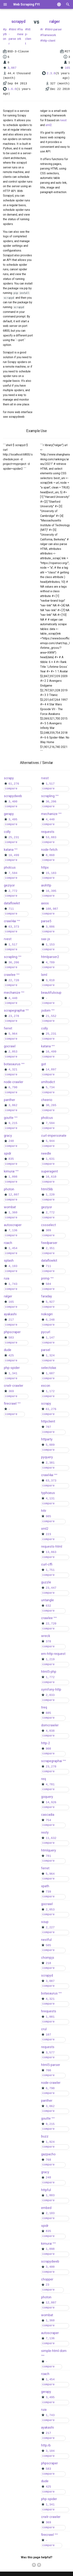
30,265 (51, 1105)
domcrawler (50, 1725)
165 (67, 68)
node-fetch (49, 849)
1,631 (50, 1159)
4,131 (50, 1499)
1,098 (12, 1177)
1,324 (50, 1356)
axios (45, 903)
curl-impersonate (53, 1135)
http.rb (46, 2445)
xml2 (49, 125)
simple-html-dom (54, 2351)
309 (48, 1230)
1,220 (50, 1195)
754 (48, 1820)
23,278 (13, 1016)
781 (48, 1856)
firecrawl (10, 1403)
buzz (44, 2136)
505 (48, 1945)
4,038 (50, 1731)
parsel (45, 1350)
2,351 (50, 1248)
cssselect (48, 1225)
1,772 (50, 1677)
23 (47, 2285)
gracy (8, 1135)
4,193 (12, 1266)
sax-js (45, 939)
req (43, 1779)
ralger (54, 21)
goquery (47, 1797)
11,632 (51, 1838)
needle (46, 1153)
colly (7, 832)
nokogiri (47, 1314)
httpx (45, 867)
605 (48, 1713)
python (5, 34)
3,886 (50, 927)
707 (48, 1427)
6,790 (12, 1087)
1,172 (50, 1391)
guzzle (46, 1582)
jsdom (46, 1010)
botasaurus (12, 1064)
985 (48, 1516)
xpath (45, 1886)
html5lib (47, 1189)
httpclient (48, 1421)
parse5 (46, 921)
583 (11, 1338)
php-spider (12, 1368)
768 (48, 2160)
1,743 (12, 1284)
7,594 (12, 873)
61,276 (13, 784)
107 (48, 2035)
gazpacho (48, 2154)
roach (8, 1243)
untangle (47, 1600)
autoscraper (13, 1225)
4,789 (50, 963)
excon (45, 1386)
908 (48, 1749)
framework (20, 34)
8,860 (50, 855)
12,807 (13, 1195)
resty (45, 1832)
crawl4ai (10, 921)
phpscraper (12, 1332)
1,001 (50, 2017)
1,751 (50, 1570)
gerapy (9, 814)
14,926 (51, 1802)
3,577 (50, 2053)
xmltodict (48, 1082)
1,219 (50, 1659)
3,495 (12, 820)
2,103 (50, 2213)
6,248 (50, 1320)
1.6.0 (12, 89)
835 (11, 1159)
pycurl (45, 1332)
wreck (45, 1636)
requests (47, 832)
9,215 (12, 1123)
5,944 (50, 1141)
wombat (10, 1207)
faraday (46, 1296)
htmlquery (48, 1850)
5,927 (50, 1302)
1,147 (50, 1338)
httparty (47, 1439)
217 (11, 1320)
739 (48, 1892)
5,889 (50, 1445)
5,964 (12, 1034)
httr (43, 1511)
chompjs (47, 1957)
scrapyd (18, 21)
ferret (8, 1028)
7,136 (12, 1230)
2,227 (50, 1928)
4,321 (12, 1070)
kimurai (9, 1171)
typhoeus (48, 1493)
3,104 (50, 2451)
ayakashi (10, 1314)
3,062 (12, 1105)
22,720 (13, 980)
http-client (28, 36)
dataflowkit (12, 903)
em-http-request (53, 1654)
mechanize (12, 992)
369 (11, 1391)
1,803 (50, 2195)
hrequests (48, 2011)
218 (48, 1963)
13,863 (51, 1552)
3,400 (12, 802)
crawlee (9, 975)
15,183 (51, 873)
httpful (46, 2190)
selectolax (48, 1368)
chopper (47, 2279)
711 (11, 909)
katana (8, 849)
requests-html (51, 1546)
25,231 (13, 837)
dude (7, 1350)
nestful (46, 1940)
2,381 (50, 1463)
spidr (7, 1153)
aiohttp (46, 885)
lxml (44, 975)
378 (48, 1642)
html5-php (48, 1671)
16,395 (51, 891)
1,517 (12, 945)
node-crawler (13, 1082)
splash (9, 1260)
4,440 (12, 998)
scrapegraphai (14, 1010)
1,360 (12, 1213)
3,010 (50, 980)
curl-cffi (46, 1564)
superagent (49, 1171)
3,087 (12, 68)
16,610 (51, 1177)
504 (48, 1284)
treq (44, 1707)
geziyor (9, 885)
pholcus (10, 867)
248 (11, 1141)
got (43, 1064)
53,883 (51, 837)
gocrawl (9, 1046)
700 (48, 2071)
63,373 (13, 927)
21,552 (51, 1016)
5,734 (50, 1087)
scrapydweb (13, 796)
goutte (8, 1118)
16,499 (13, 855)
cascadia (47, 1814)
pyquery (47, 1457)
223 (48, 1534)
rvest (63, 120)
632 (48, 1606)
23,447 (51, 1588)
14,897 (51, 1070)
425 (11, 1356)
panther (9, 1100)
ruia (6, 1278)
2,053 (12, 1052)
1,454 (12, 1248)
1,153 (50, 945)
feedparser (49, 1243)
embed (46, 2208)
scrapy (9, 778)
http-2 (45, 1743)
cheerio (46, 1100)
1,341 (12, 1373)
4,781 (50, 1785)
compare (11, 789)
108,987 (52, 909)
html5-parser (50, 2065)
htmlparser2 (50, 957)
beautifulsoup (51, 992)
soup (44, 1922)
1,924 (50, 2142)
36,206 (13, 963)
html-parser (12, 36)
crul (44, 2029)
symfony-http (51, 1689)
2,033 (50, 1695)
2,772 (12, 891)
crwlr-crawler (13, 1386)
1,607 (50, 1373)
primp (45, 1278)
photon (9, 1189)
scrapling (10, 957)
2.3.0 (51, 73)
